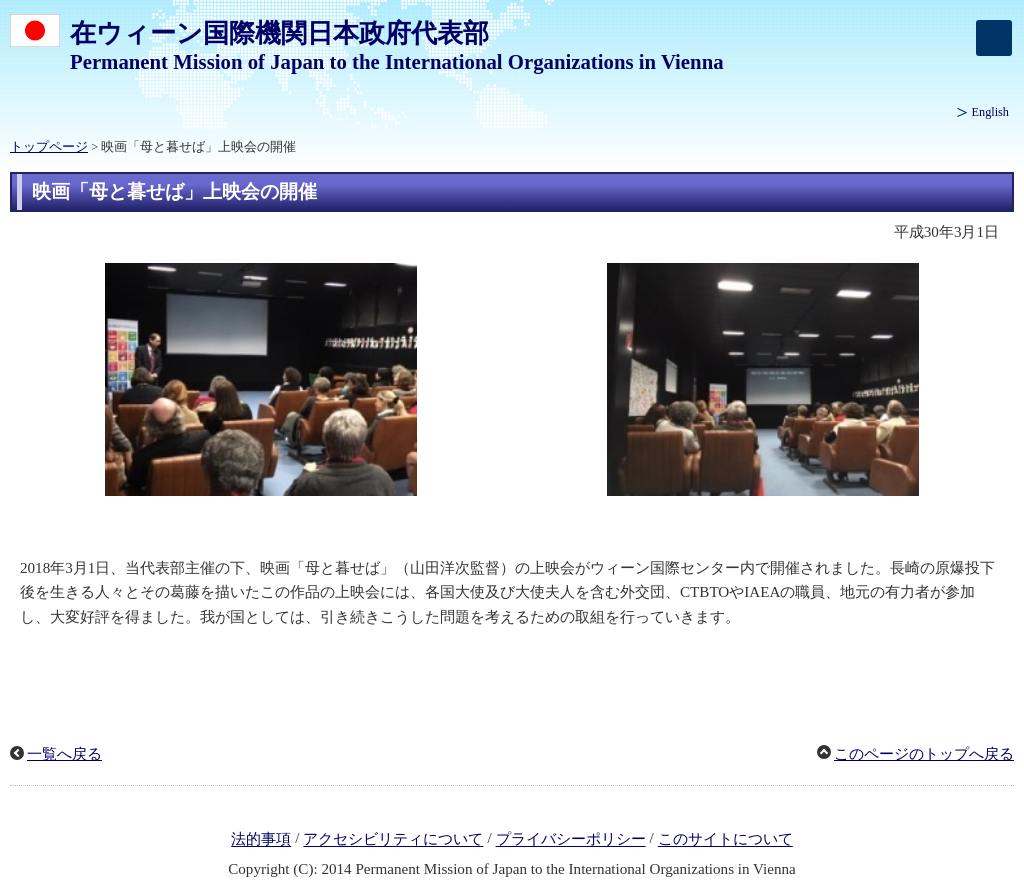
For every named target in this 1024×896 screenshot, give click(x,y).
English (990, 112)
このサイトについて (725, 840)
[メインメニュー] (994, 38)
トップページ (49, 147)
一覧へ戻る (64, 754)
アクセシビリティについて (393, 840)
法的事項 (261, 840)
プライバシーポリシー (571, 840)
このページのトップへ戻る (924, 754)
